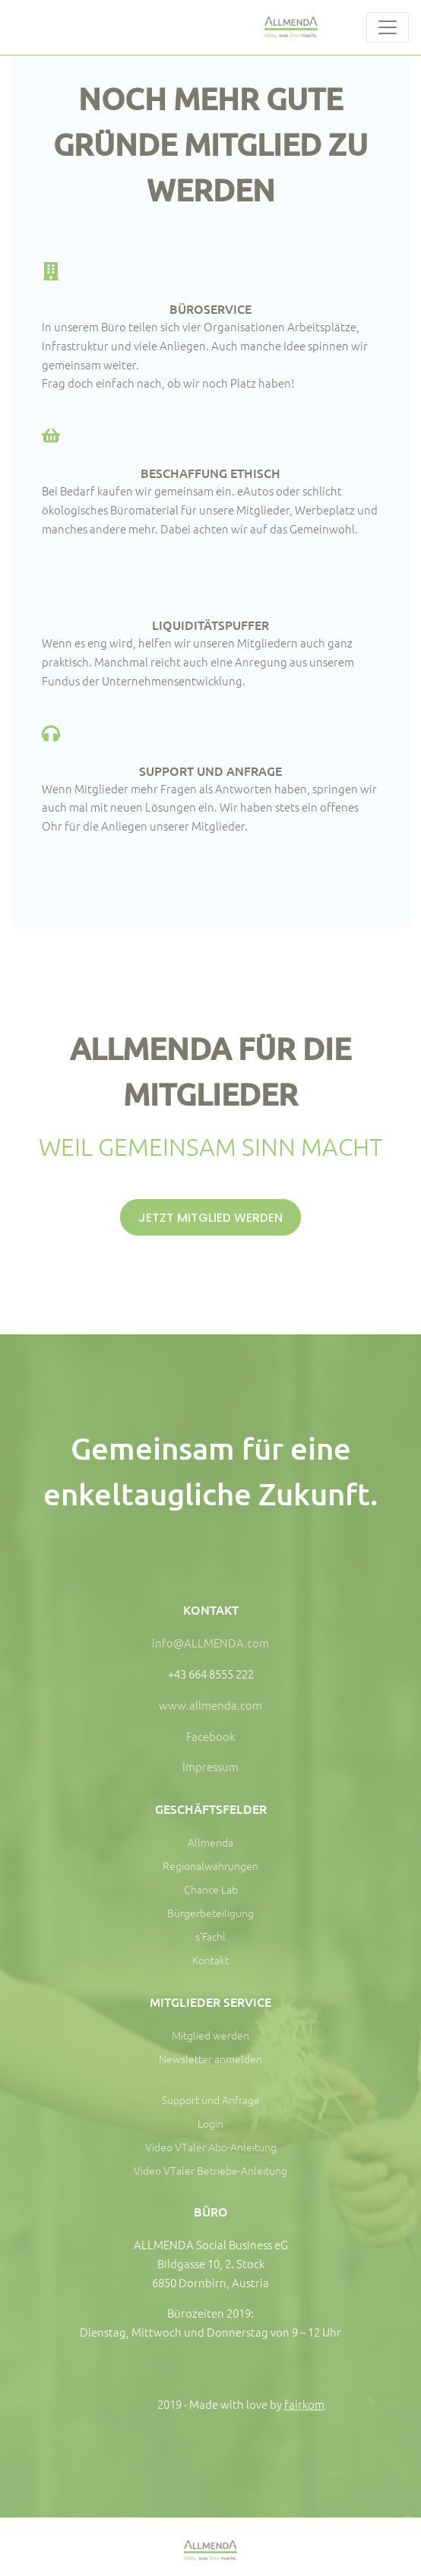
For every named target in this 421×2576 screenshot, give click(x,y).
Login (210, 2123)
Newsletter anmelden (210, 2058)
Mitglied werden (210, 2035)
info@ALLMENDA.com (210, 1642)
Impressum (210, 1766)
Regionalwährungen (210, 1865)
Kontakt (210, 1959)
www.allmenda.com (210, 1705)
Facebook (210, 1736)
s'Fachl (210, 1936)
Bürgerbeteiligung (210, 1912)
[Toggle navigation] (387, 27)
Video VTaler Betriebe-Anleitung (210, 2170)
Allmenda (210, 1842)
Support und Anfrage (211, 2099)
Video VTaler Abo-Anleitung (211, 2146)
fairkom (304, 2404)
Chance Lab (211, 1889)
